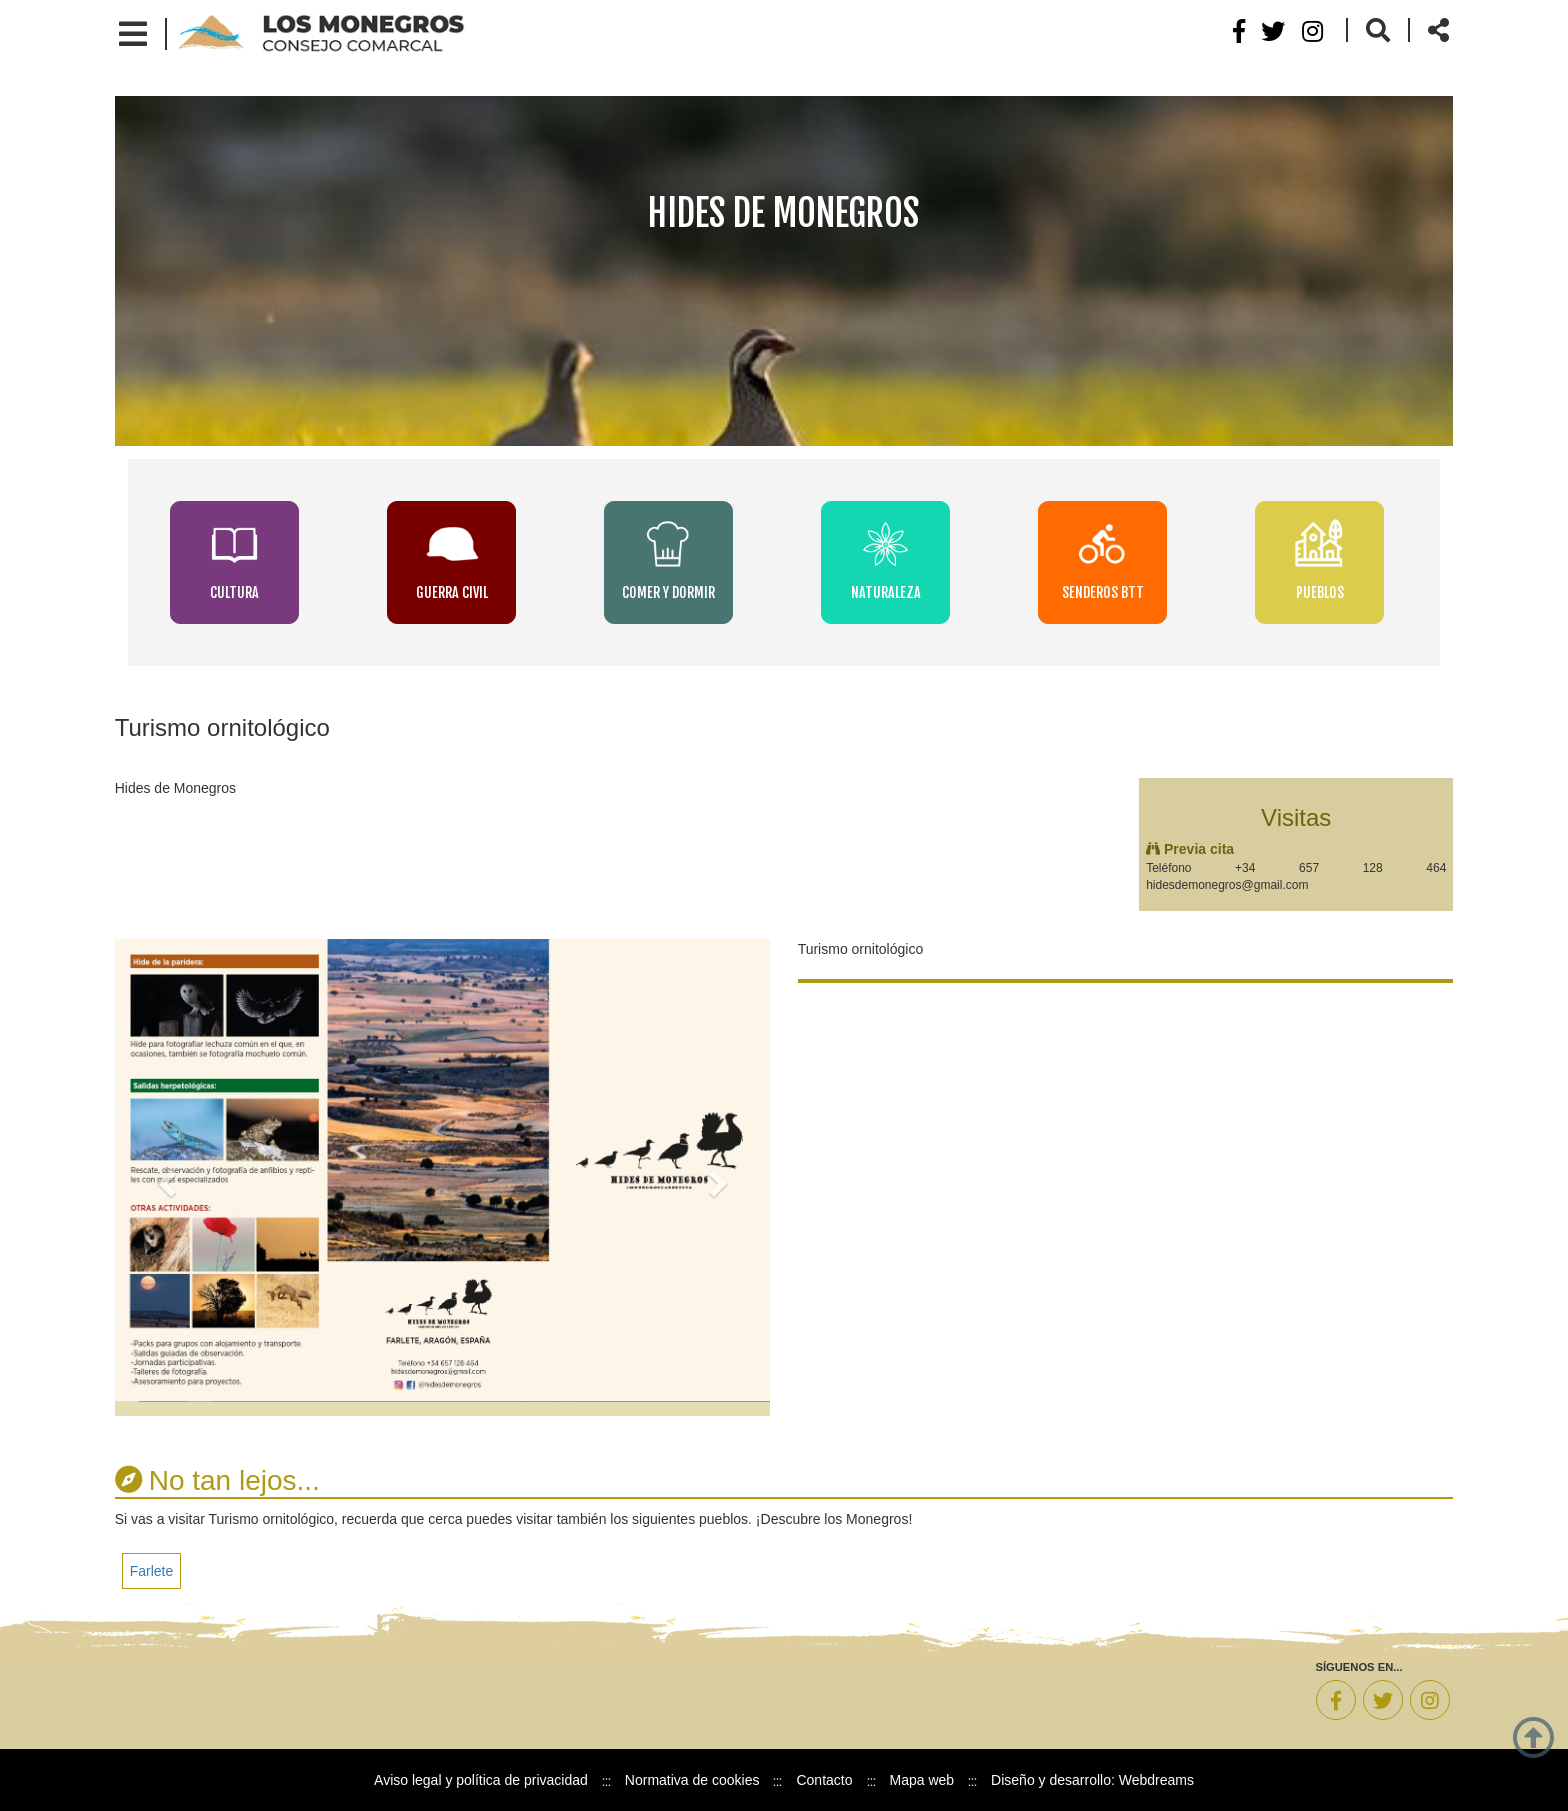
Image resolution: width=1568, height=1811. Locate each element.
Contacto (824, 1780)
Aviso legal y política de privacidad (481, 1780)
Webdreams (1156, 1780)
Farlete (152, 1571)
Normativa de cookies (692, 1780)
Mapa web (922, 1780)
